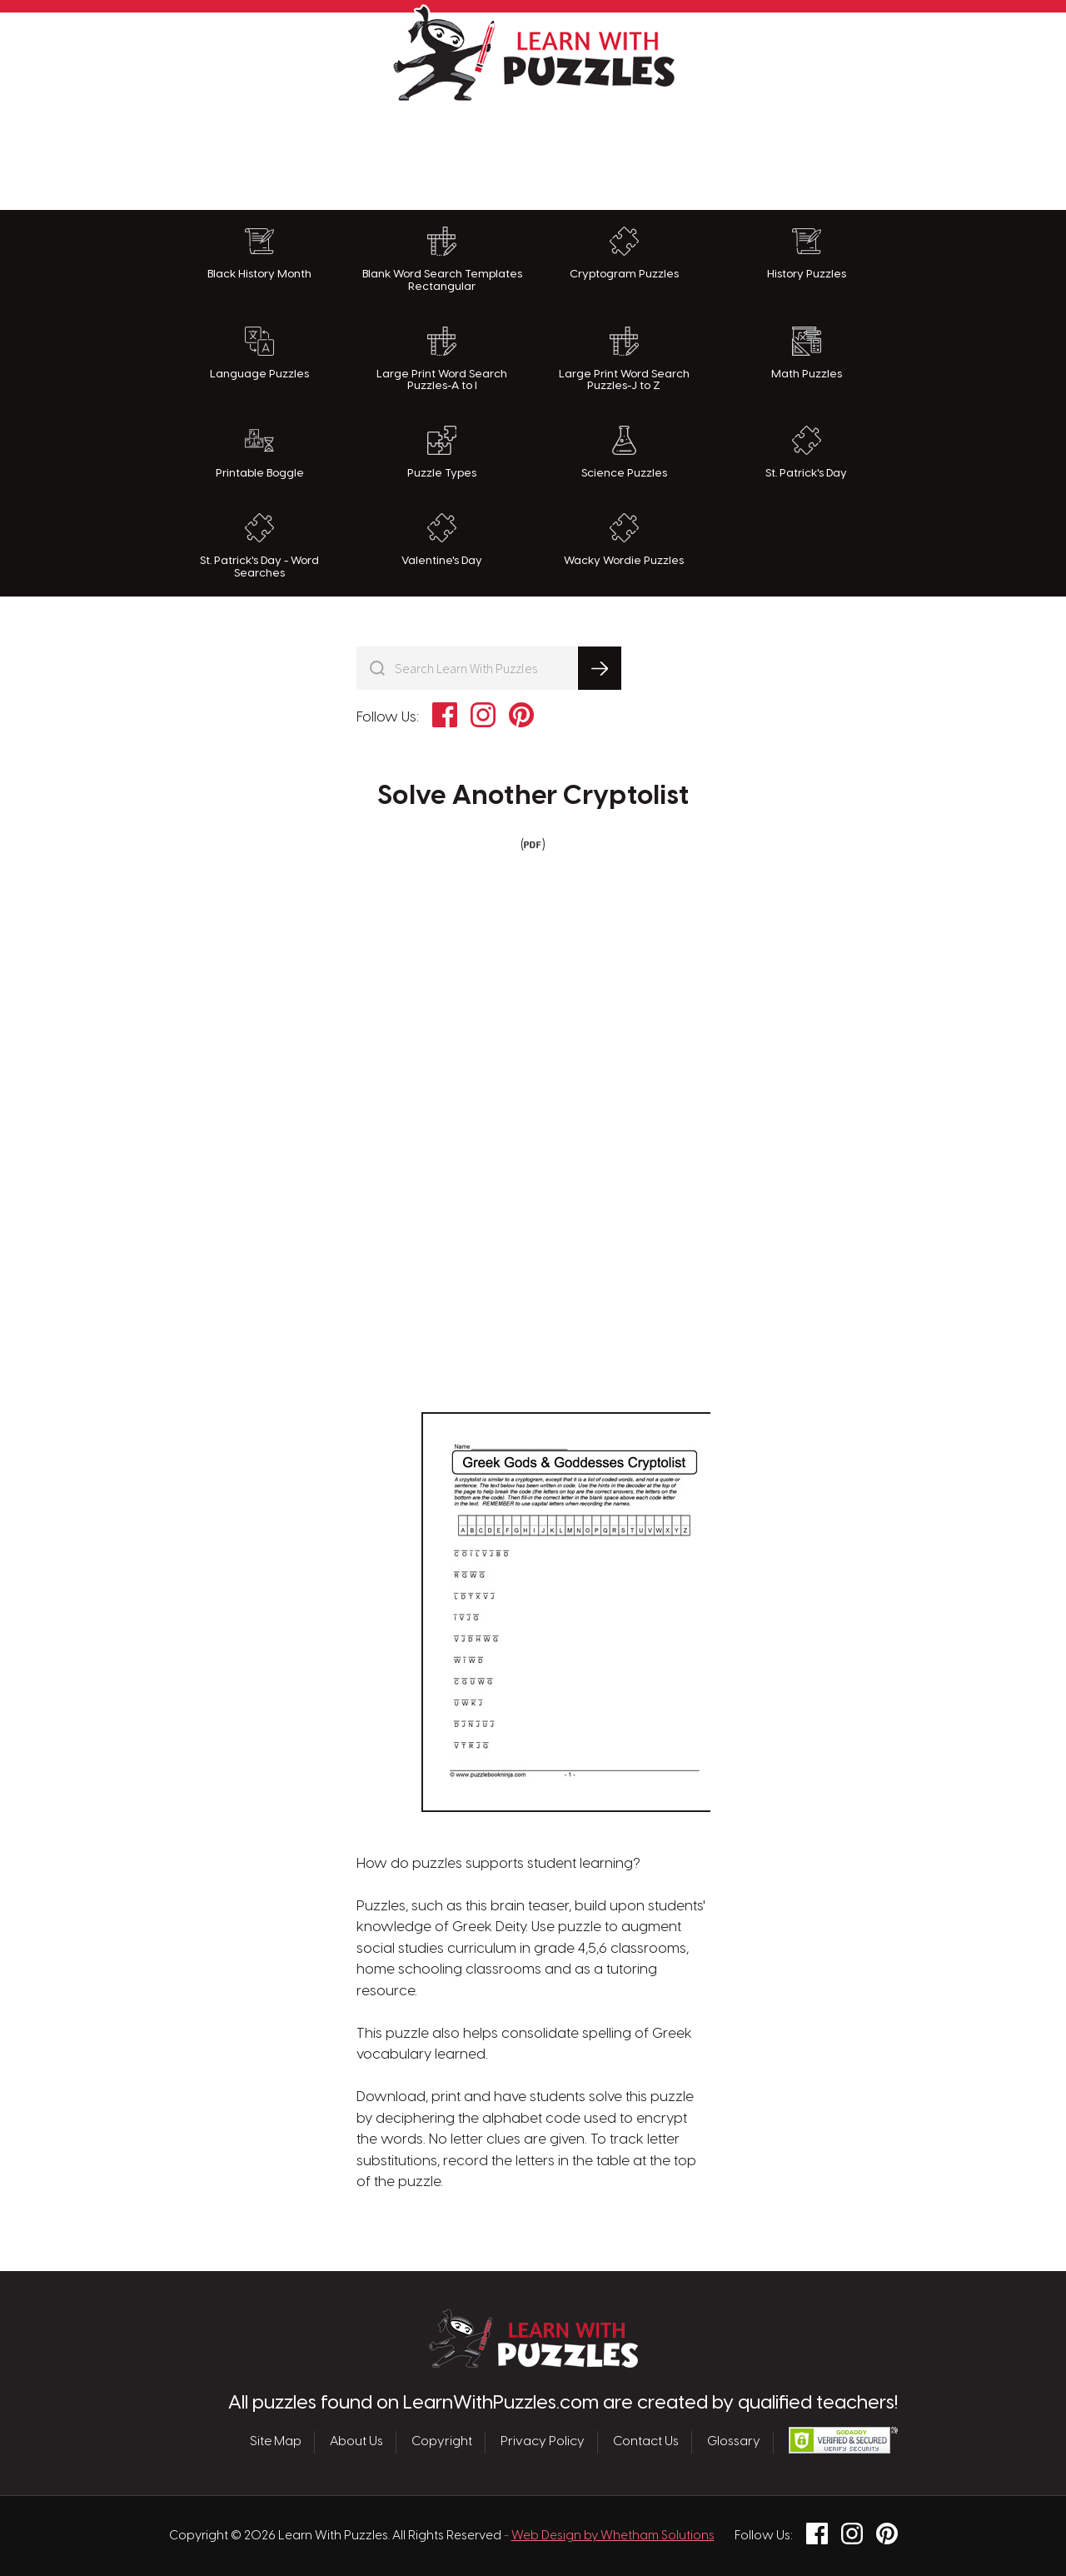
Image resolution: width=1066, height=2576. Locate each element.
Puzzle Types (441, 452)
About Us (356, 2442)
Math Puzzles (806, 353)
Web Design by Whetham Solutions (613, 2536)
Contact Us (646, 2442)
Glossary (733, 2442)
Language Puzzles (259, 353)
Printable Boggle (260, 452)
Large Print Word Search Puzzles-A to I (441, 359)
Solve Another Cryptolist (533, 796)
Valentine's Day (441, 540)
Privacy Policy (543, 2442)
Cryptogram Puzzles (624, 253)
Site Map (275, 2442)
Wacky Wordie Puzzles (624, 540)
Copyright (441, 2442)
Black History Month (259, 253)
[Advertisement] (533, 151)
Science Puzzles (624, 452)
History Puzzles (806, 253)
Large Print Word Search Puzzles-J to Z (624, 359)
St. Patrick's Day (806, 452)
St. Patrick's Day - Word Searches (259, 546)
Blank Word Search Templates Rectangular (442, 259)
